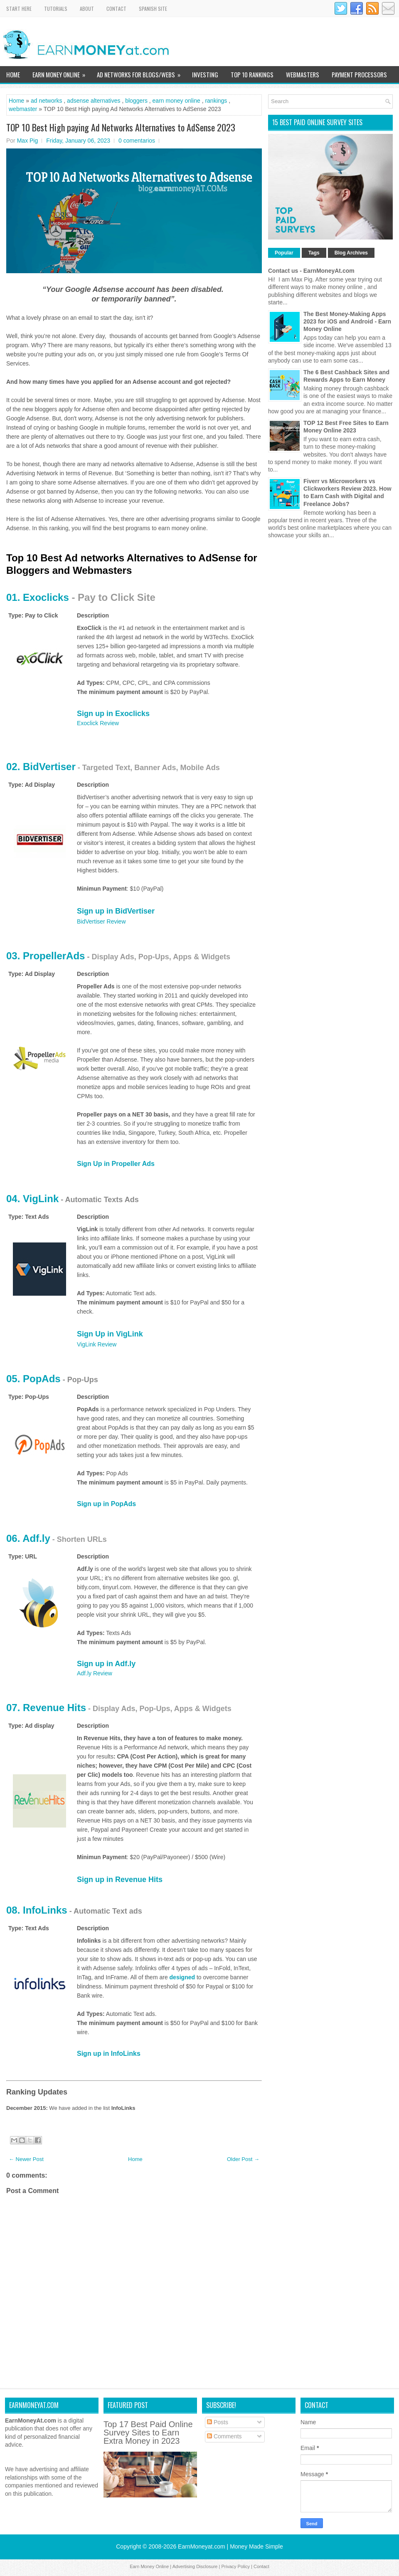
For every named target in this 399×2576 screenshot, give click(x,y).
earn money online (176, 100)
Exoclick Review (98, 723)
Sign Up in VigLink (110, 1334)
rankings (216, 100)
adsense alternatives (93, 100)
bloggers (136, 100)
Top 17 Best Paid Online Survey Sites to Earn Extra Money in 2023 (148, 2432)
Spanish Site (153, 8)
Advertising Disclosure (195, 2566)
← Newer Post (26, 2159)
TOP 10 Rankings (252, 74)
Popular (284, 253)
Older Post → (243, 2159)
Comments (224, 2436)
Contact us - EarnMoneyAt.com (311, 270)
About (87, 8)
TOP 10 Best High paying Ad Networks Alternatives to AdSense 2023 (120, 127)
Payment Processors (359, 74)
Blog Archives (351, 253)
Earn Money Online (61, 72)
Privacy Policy (235, 2566)
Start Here (19, 8)
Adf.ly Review (94, 1673)
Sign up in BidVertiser (116, 911)
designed (182, 1977)
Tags (314, 253)
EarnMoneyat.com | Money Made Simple (230, 2546)
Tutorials (55, 8)
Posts (217, 2422)
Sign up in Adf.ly (106, 1664)
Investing (205, 74)
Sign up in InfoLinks (108, 2053)
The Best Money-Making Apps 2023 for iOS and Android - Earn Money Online (347, 321)
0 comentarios (136, 140)
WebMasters (302, 74)
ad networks (46, 100)
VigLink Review (96, 1344)
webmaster (23, 109)
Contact (116, 8)
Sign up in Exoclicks (113, 713)
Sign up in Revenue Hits (120, 1879)
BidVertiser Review (101, 921)
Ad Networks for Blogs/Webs (141, 72)
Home (13, 74)
